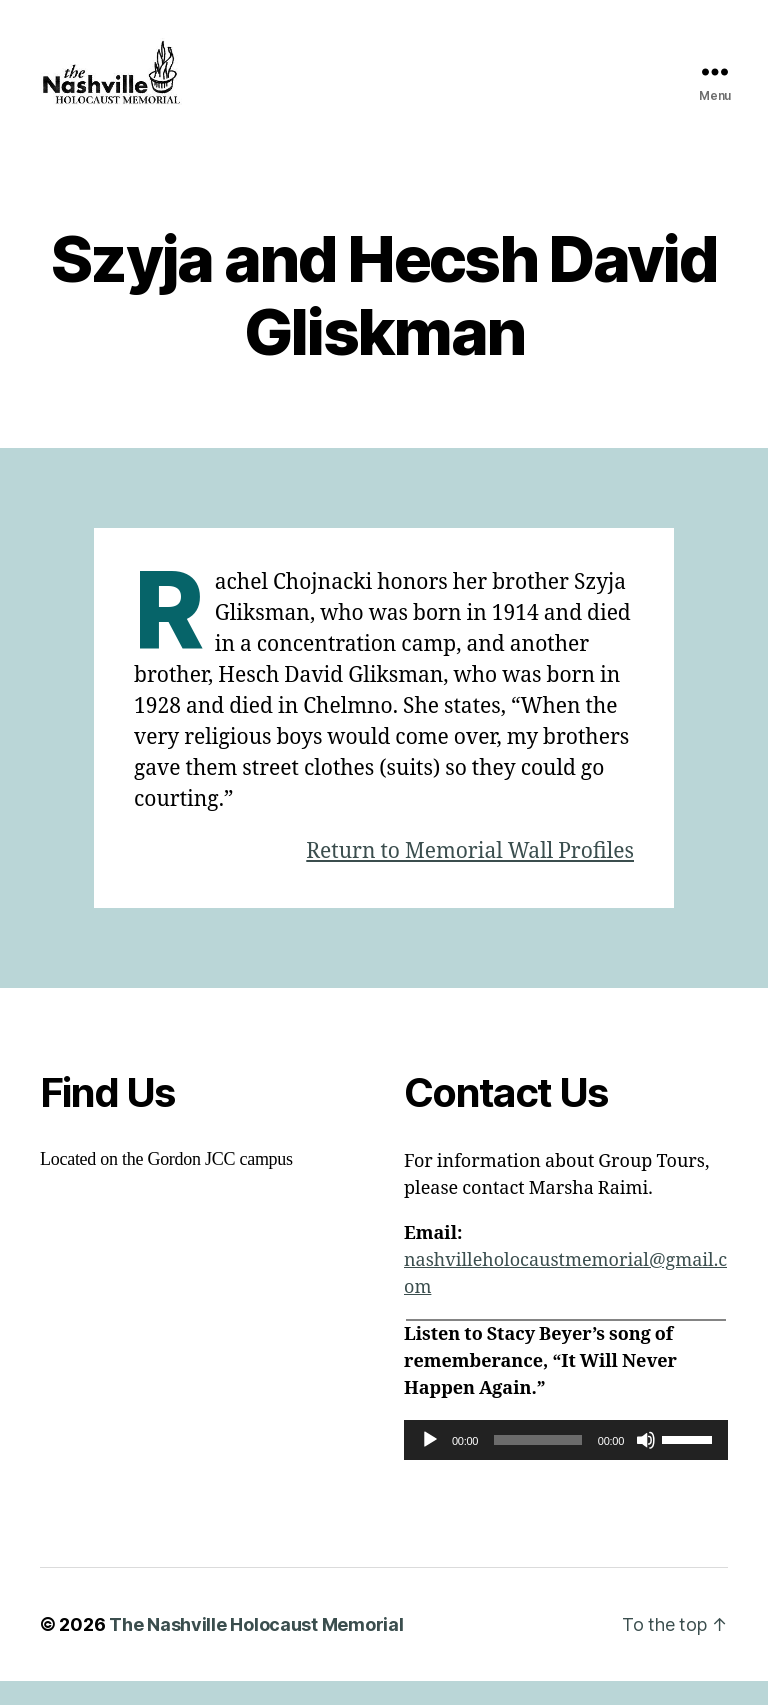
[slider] (538, 1464)
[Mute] (646, 1464)
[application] (566, 1464)
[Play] (430, 1464)
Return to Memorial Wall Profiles (470, 875)
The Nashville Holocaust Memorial (256, 1648)
